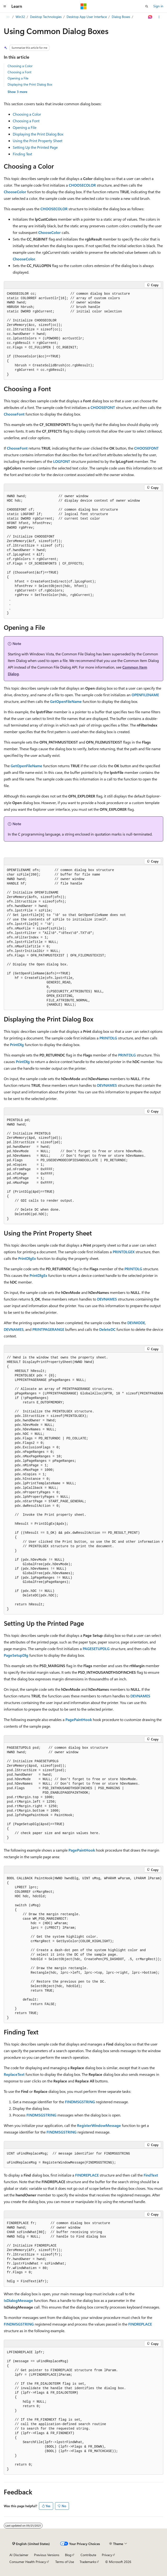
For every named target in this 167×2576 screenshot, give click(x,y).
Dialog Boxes (121, 16)
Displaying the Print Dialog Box (30, 84)
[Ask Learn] (150, 17)
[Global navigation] (4, 6)
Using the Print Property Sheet (37, 140)
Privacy (107, 2555)
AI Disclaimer (18, 2555)
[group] (83, 1483)
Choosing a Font (19, 72)
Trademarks (88, 2561)
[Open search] (146, 6)
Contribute (88, 2555)
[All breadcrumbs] (8, 17)
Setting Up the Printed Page (35, 147)
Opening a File (18, 78)
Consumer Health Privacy (27, 2561)
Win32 (20, 16)
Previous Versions (46, 2555)
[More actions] (159, 17)
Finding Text (22, 153)
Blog (68, 2555)
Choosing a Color (20, 66)
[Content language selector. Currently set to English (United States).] (31, 2544)
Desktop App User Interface (87, 16)
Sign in (158, 6)
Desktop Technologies (46, 16)
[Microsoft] (84, 6)
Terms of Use (64, 2561)
